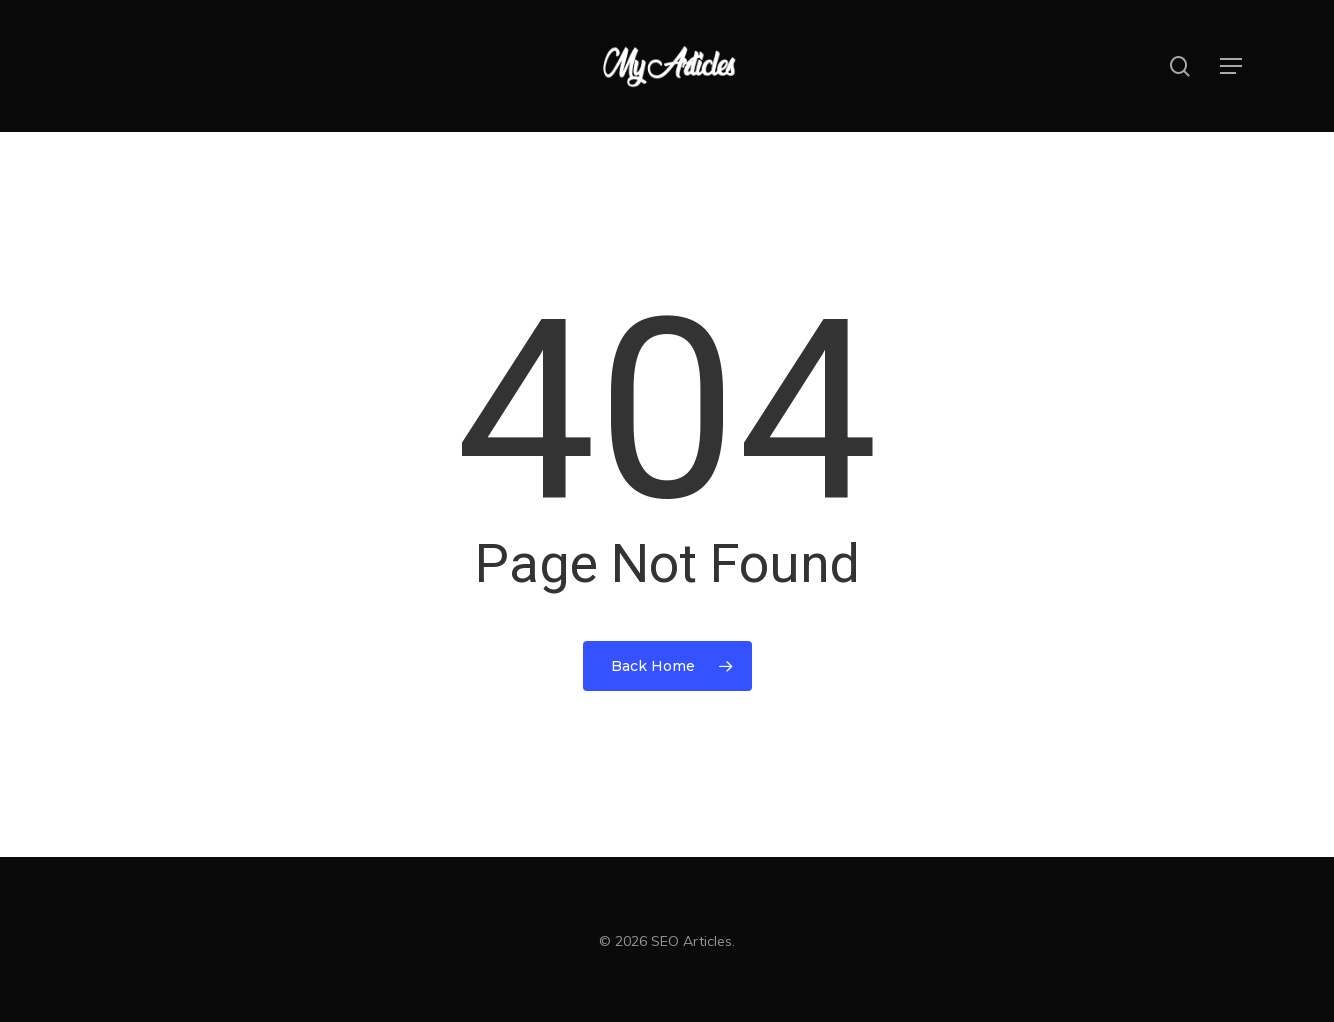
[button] (1232, 66)
